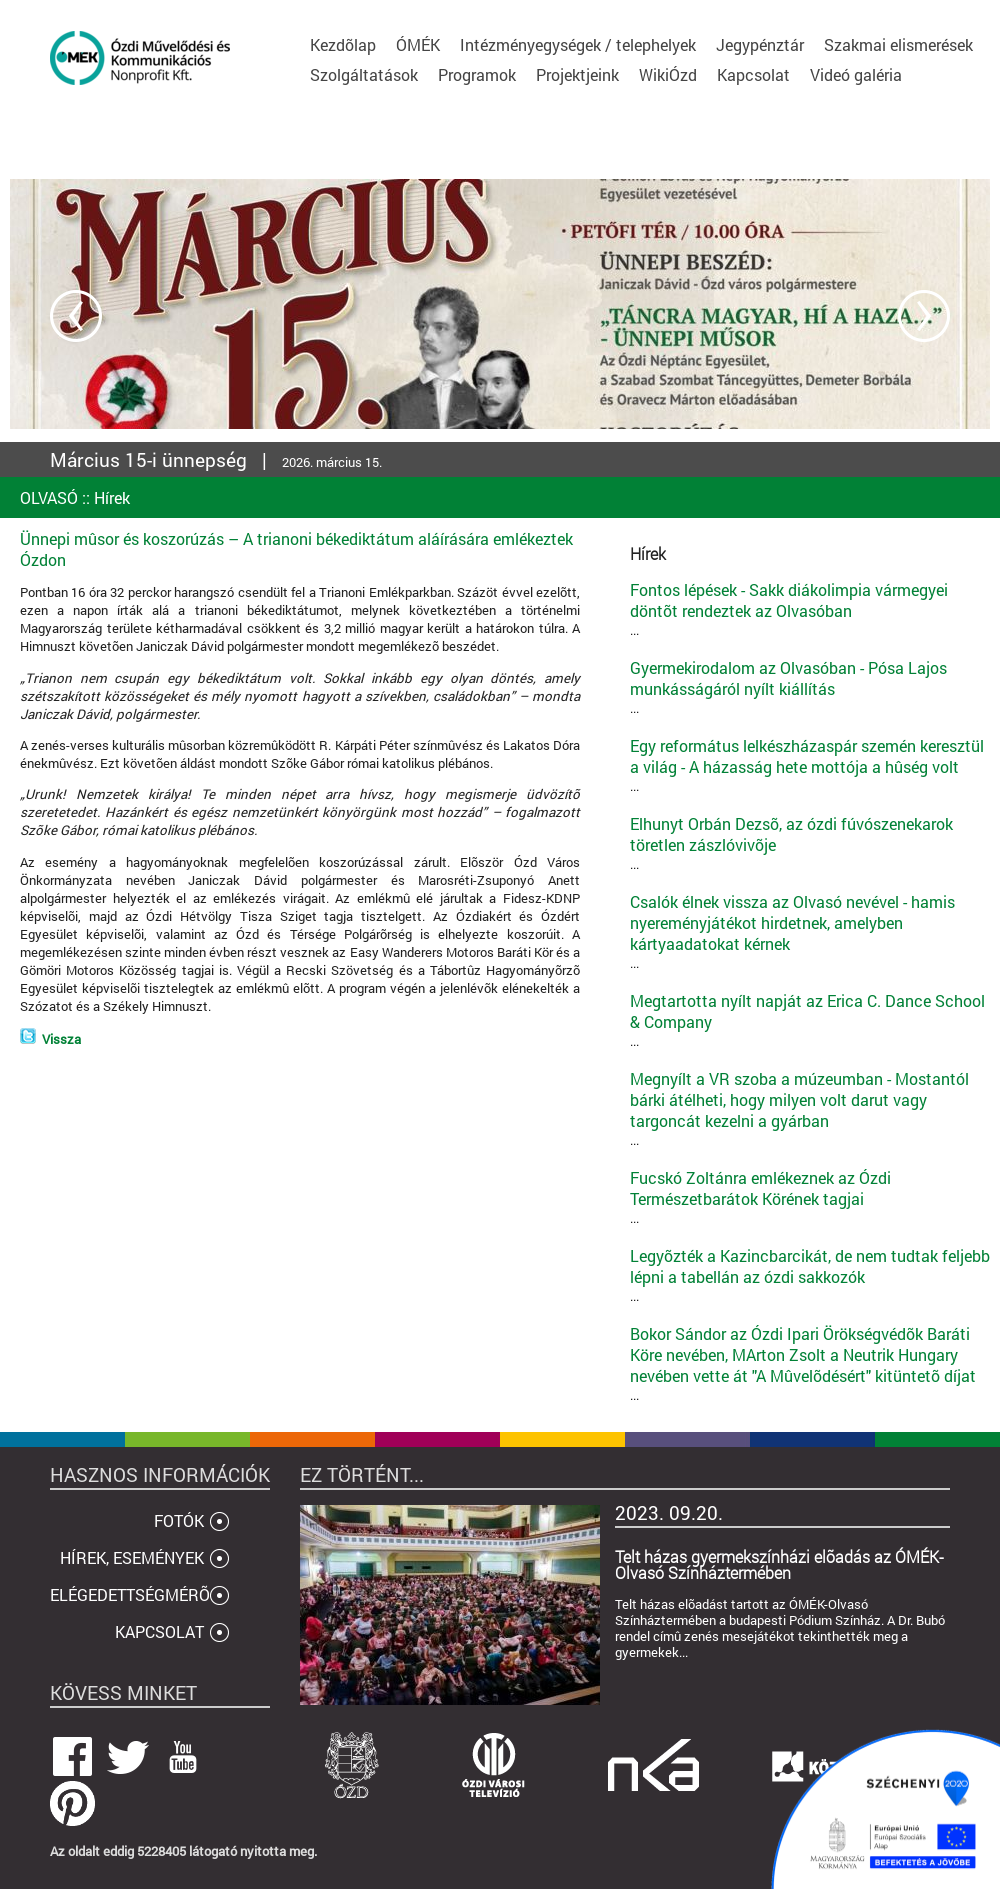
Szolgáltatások (364, 74)
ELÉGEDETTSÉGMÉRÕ (130, 1594)
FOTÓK (179, 1520)
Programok (477, 74)
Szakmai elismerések (898, 44)
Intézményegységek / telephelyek (578, 44)
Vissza (61, 1039)
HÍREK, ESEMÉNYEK (132, 1557)
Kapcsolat (753, 74)
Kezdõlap (343, 44)
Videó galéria (856, 74)
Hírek (112, 497)
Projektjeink (577, 74)
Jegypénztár (760, 44)
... (810, 609)
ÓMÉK (418, 44)
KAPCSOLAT (159, 1631)
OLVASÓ (49, 497)
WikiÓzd (668, 74)
